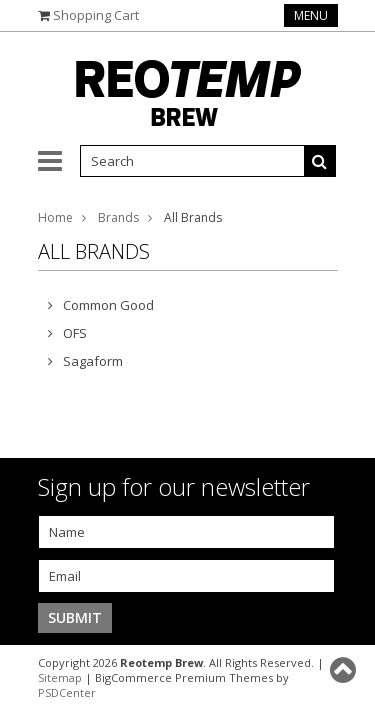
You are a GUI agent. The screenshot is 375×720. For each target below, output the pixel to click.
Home (55, 217)
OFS (75, 333)
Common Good (108, 305)
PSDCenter (67, 692)
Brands (118, 217)
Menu (311, 15)
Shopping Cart (96, 15)
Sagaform (93, 361)
